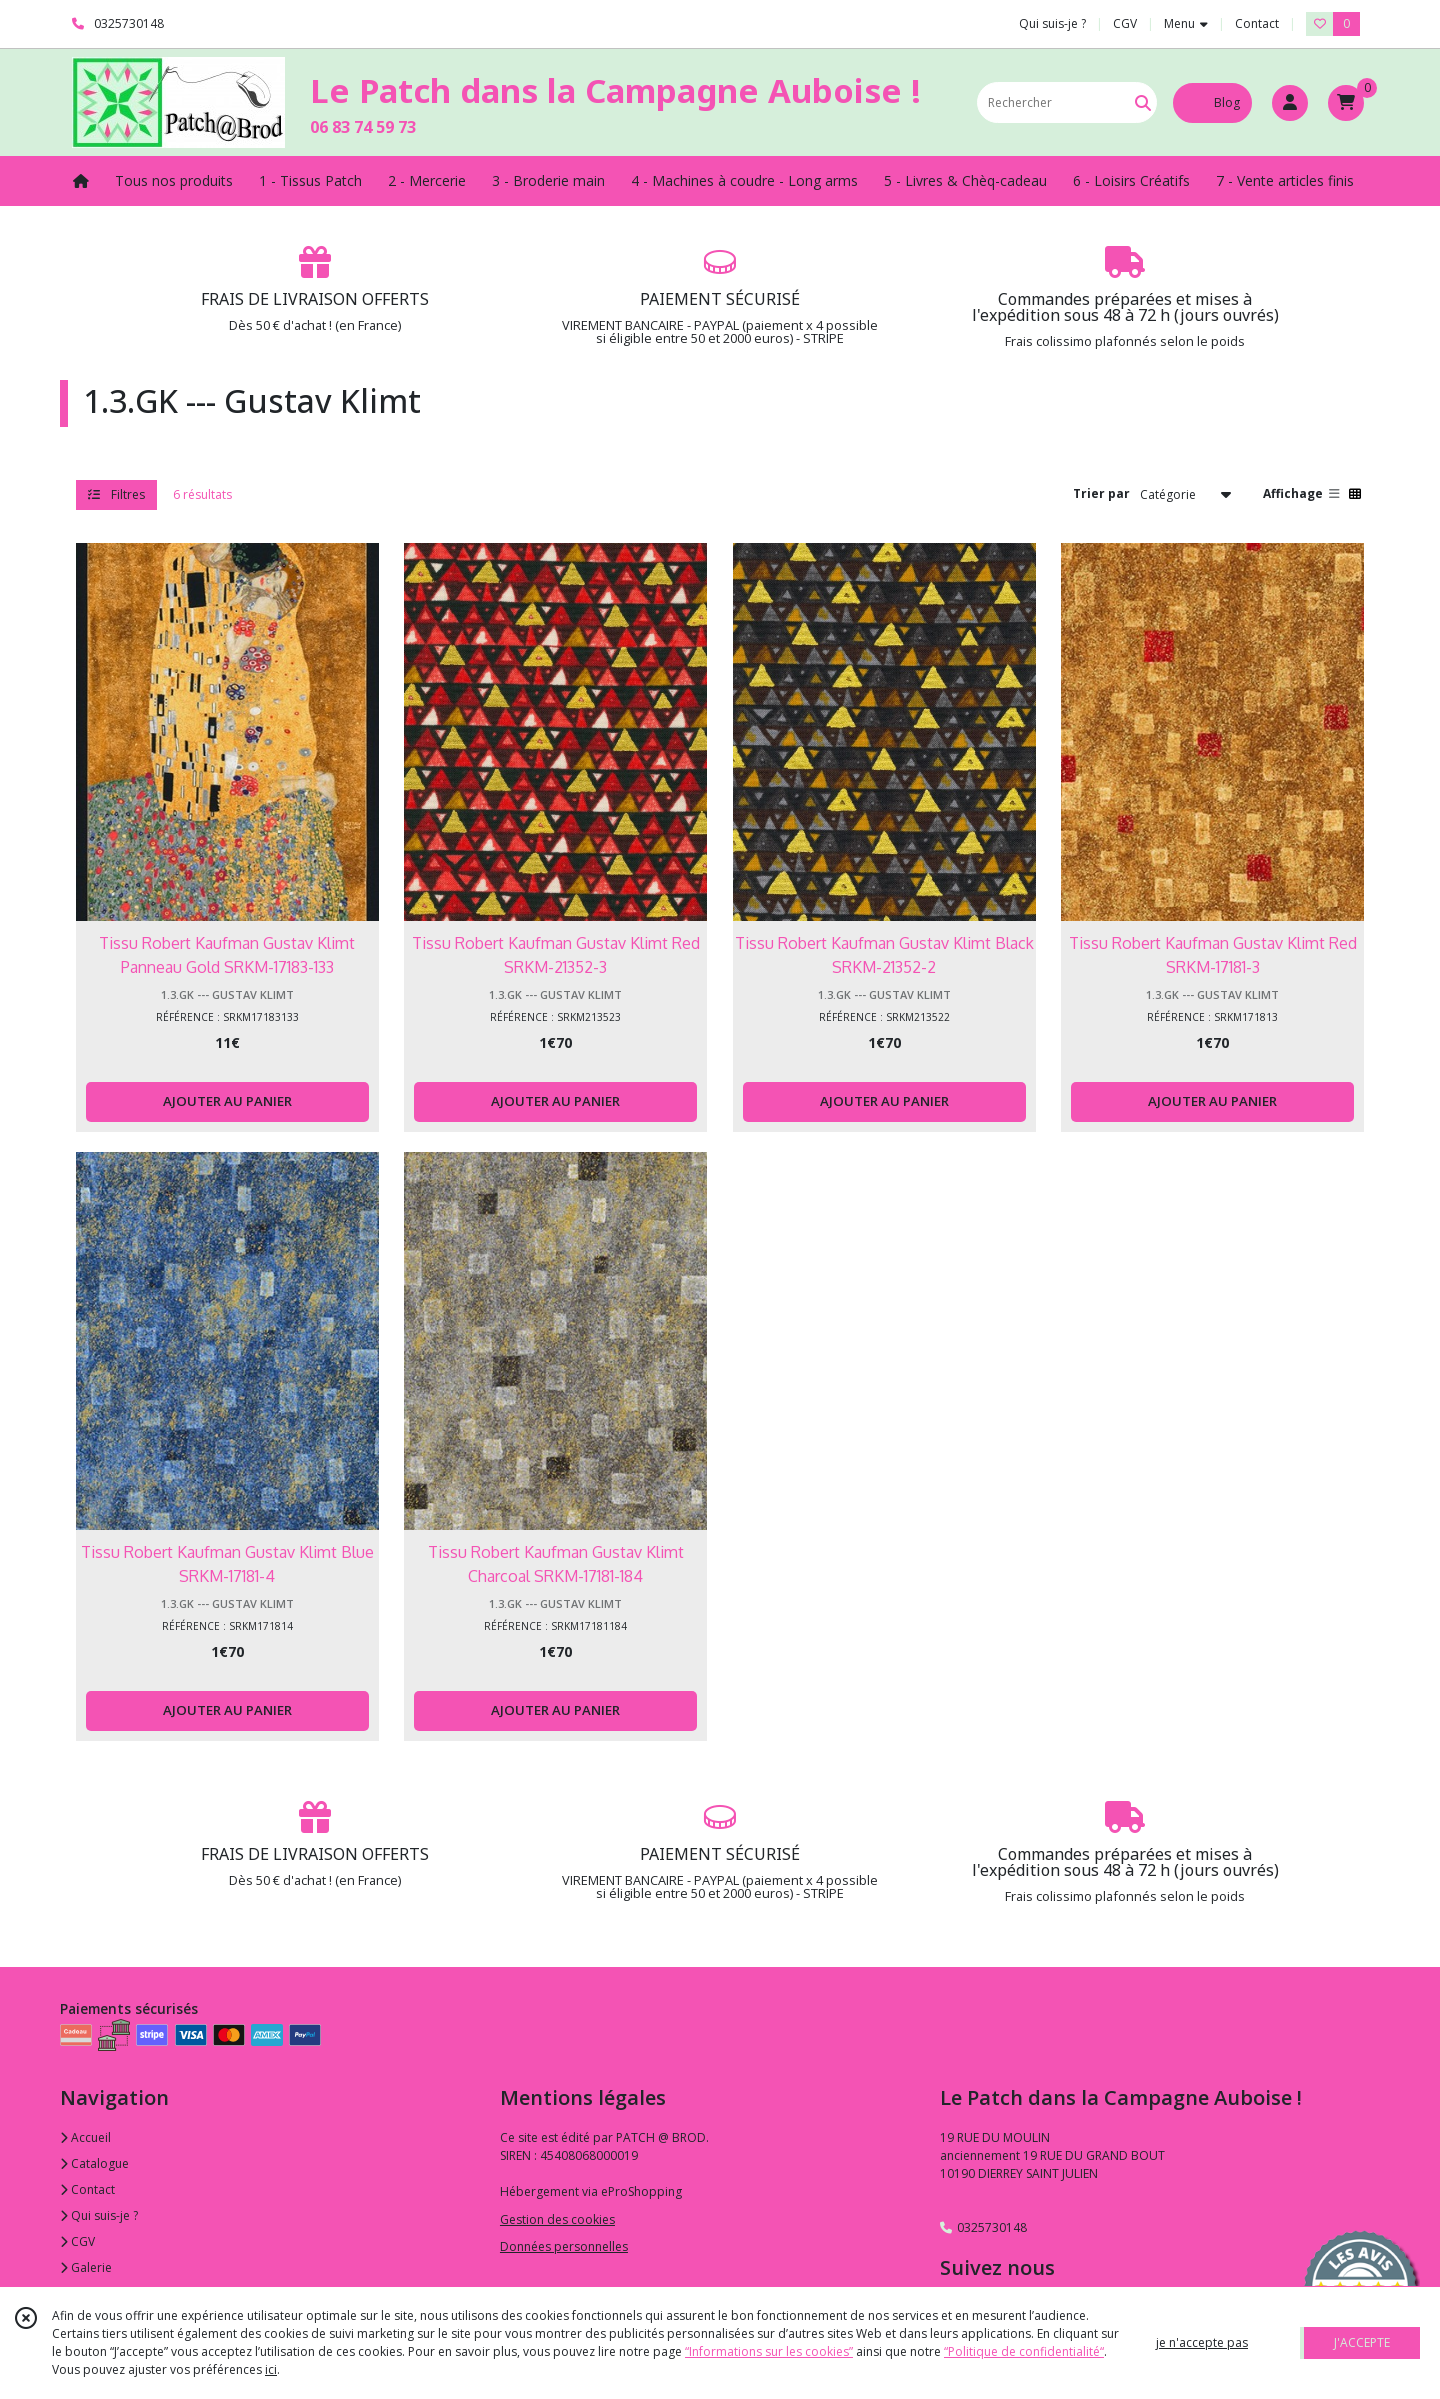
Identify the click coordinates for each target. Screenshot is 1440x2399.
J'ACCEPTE (1362, 2342)
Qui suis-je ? (99, 2215)
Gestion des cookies (557, 2219)
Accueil (85, 2137)
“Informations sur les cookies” (769, 2351)
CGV (77, 2241)
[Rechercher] (1143, 102)
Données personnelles (564, 2246)
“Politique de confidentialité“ (1024, 2351)
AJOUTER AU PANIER (227, 1101)
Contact (1257, 23)
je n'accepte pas (1202, 2342)
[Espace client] (1290, 103)
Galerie (86, 2267)
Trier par (1101, 493)
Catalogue (94, 2163)
